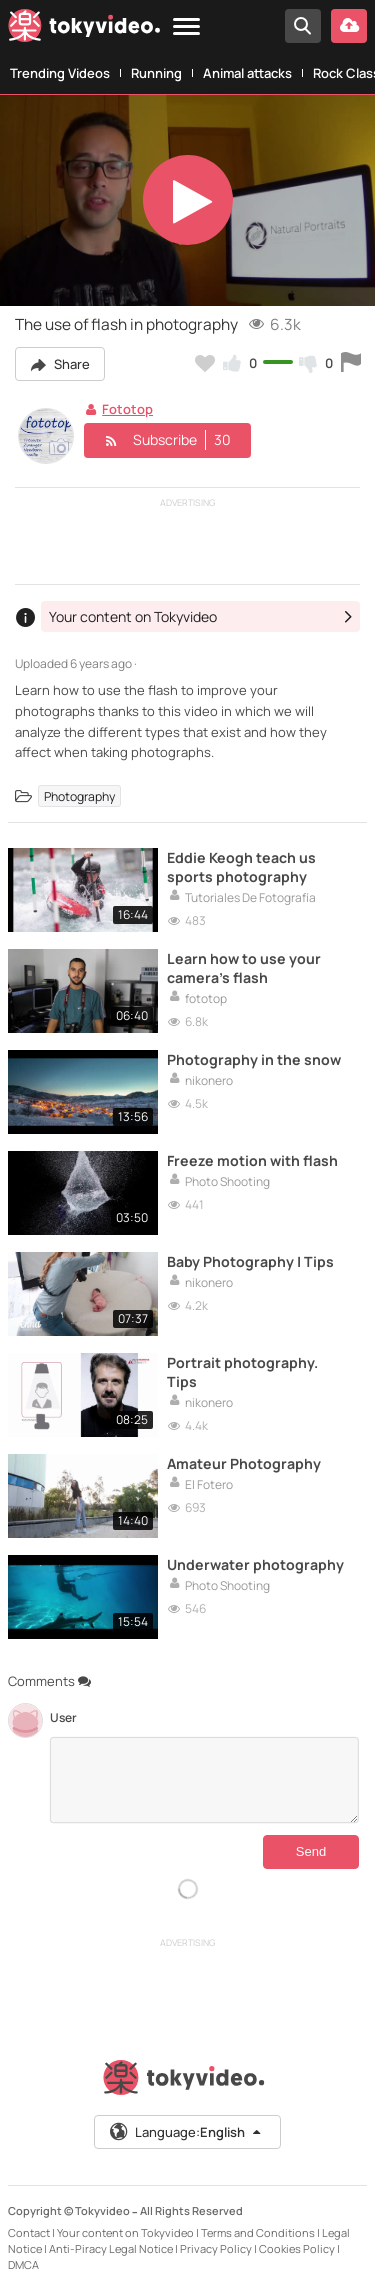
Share (60, 364)
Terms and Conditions (258, 2232)
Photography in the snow (254, 1059)
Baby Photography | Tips (250, 1261)
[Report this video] (351, 363)
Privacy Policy (216, 2248)
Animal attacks (247, 73)
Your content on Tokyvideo (125, 2232)
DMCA (23, 2264)
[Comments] (204, 1780)
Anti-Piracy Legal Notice (111, 2248)
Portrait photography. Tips (242, 1372)
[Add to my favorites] (205, 363)
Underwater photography (255, 1564)
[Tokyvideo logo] (84, 29)
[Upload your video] (349, 26)
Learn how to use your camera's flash (244, 968)
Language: (186, 2132)
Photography (79, 795)
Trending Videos (60, 73)
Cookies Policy (297, 2248)
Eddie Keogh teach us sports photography (241, 867)
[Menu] (186, 27)
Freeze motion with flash (252, 1160)
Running (156, 73)
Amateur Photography (244, 1463)
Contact (29, 2232)
